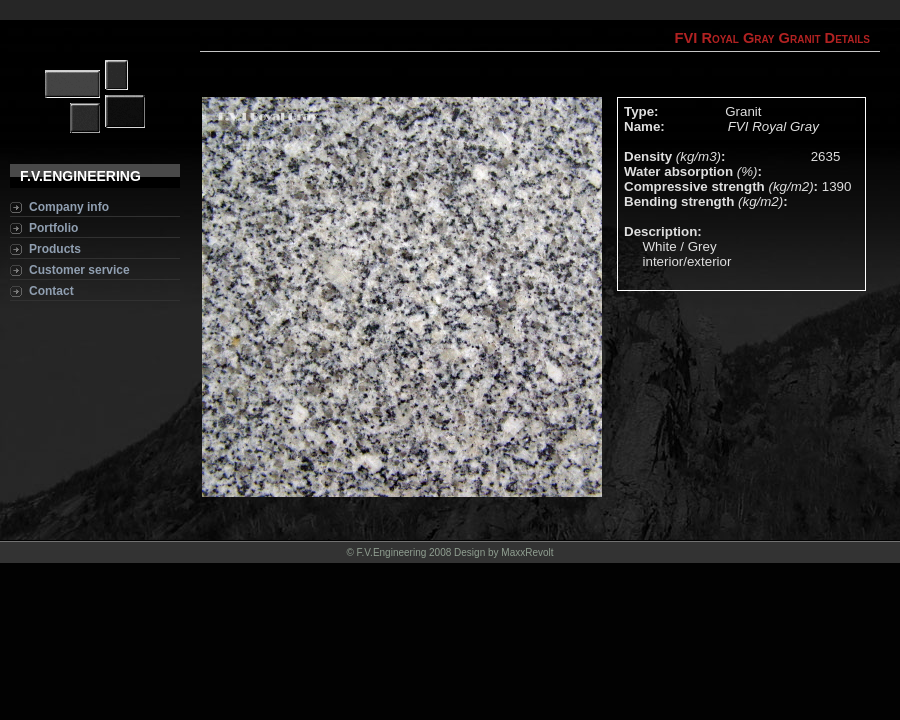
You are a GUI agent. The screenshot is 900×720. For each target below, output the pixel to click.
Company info (69, 207)
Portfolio (53, 228)
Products (55, 249)
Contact (51, 291)
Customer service (79, 270)
